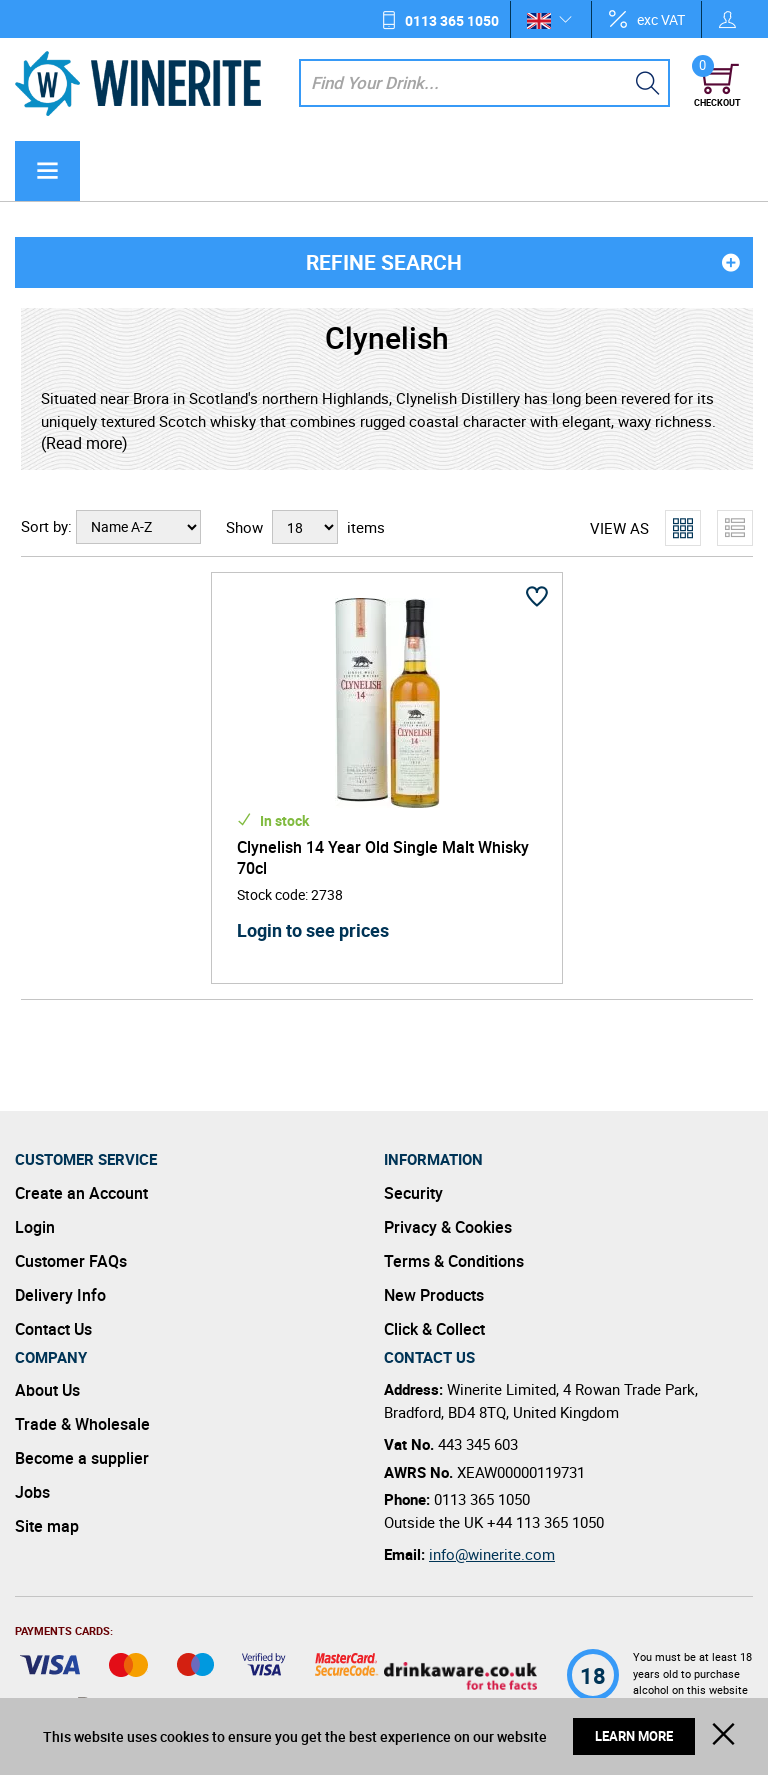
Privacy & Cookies (448, 1227)
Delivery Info (60, 1295)
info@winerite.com (492, 1554)
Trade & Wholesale (82, 1424)
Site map (47, 1526)
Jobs (32, 1492)
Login (35, 1227)
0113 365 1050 (452, 20)
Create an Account (81, 1193)
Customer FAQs (71, 1261)
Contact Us (53, 1329)
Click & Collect (434, 1329)
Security (413, 1193)
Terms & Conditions (454, 1261)
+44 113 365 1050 (545, 1522)
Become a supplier (82, 1458)
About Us (47, 1390)
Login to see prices (313, 930)
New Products (434, 1295)
